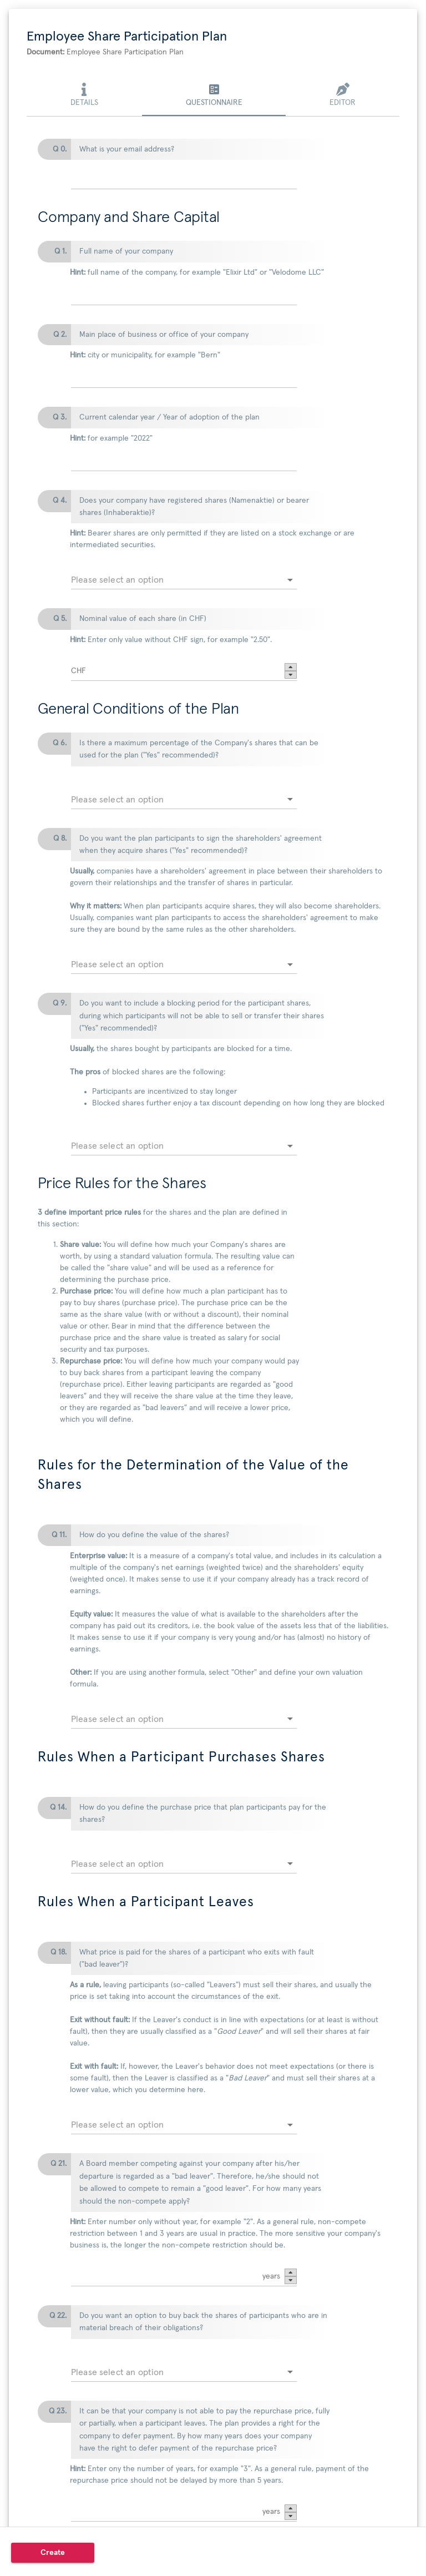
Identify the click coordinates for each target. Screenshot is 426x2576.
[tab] (84, 96)
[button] (291, 667)
